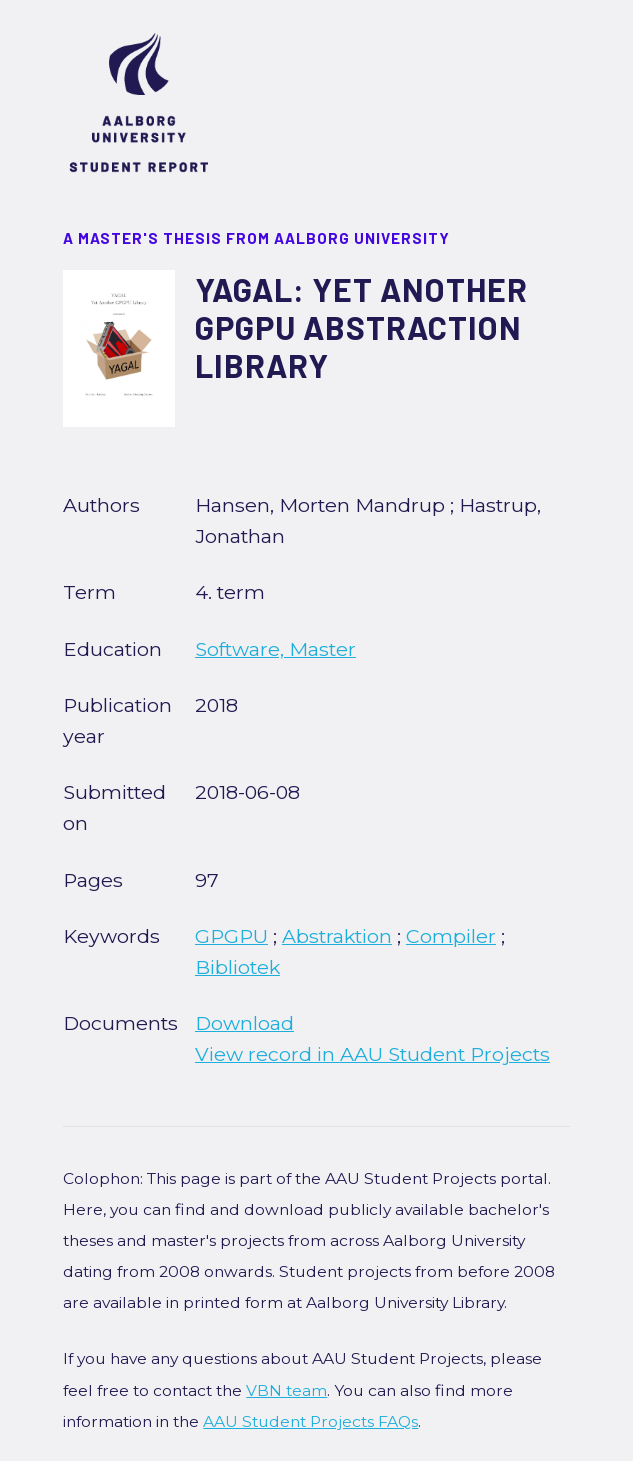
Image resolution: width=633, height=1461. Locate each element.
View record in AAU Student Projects (372, 1054)
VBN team (286, 1390)
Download (244, 1023)
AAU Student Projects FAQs (310, 1421)
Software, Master (275, 649)
